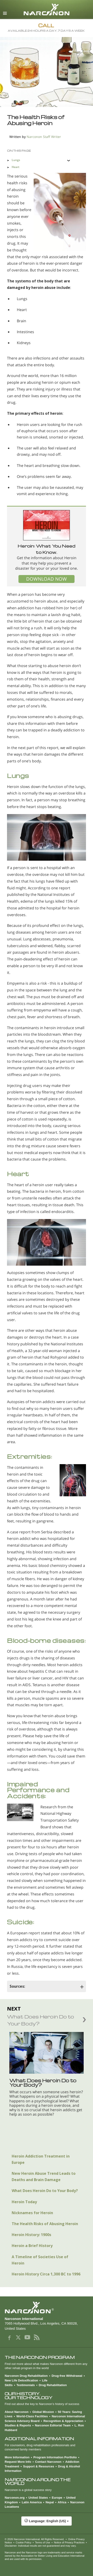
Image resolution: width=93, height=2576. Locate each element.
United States (38, 2497)
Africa (62, 2502)
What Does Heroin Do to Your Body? (45, 2190)
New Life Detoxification (21, 2380)
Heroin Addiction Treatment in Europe (41, 2159)
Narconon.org (15, 2497)
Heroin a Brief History (32, 2245)
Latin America (32, 2502)
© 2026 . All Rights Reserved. (34, 2539)
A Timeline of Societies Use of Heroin (40, 2260)
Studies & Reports (18, 2425)
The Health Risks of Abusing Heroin (45, 2223)
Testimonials (26, 2385)
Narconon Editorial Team (53, 2425)
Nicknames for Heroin (32, 2212)
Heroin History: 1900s (31, 2234)
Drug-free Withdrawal (67, 2375)
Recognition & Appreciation (63, 2421)
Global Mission (43, 2412)
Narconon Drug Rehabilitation (26, 2375)
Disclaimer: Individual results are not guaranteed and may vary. (40, 2545)
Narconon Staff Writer (44, 136)
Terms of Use (42, 2542)
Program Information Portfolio (55, 2457)
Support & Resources (38, 2466)
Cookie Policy (23, 2542)
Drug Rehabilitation (53, 2385)
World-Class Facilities (32, 2416)
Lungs (16, 160)
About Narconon (17, 2412)
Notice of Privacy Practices (69, 2542)
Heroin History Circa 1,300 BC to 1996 (46, 2274)
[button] (46, 2523)
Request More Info (18, 2461)
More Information (17, 2457)
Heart (15, 167)
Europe (57, 2497)
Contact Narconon (48, 2461)
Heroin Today (24, 2201)
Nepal (50, 2502)
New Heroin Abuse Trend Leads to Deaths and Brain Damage (43, 2176)
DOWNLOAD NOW (46, 579)
